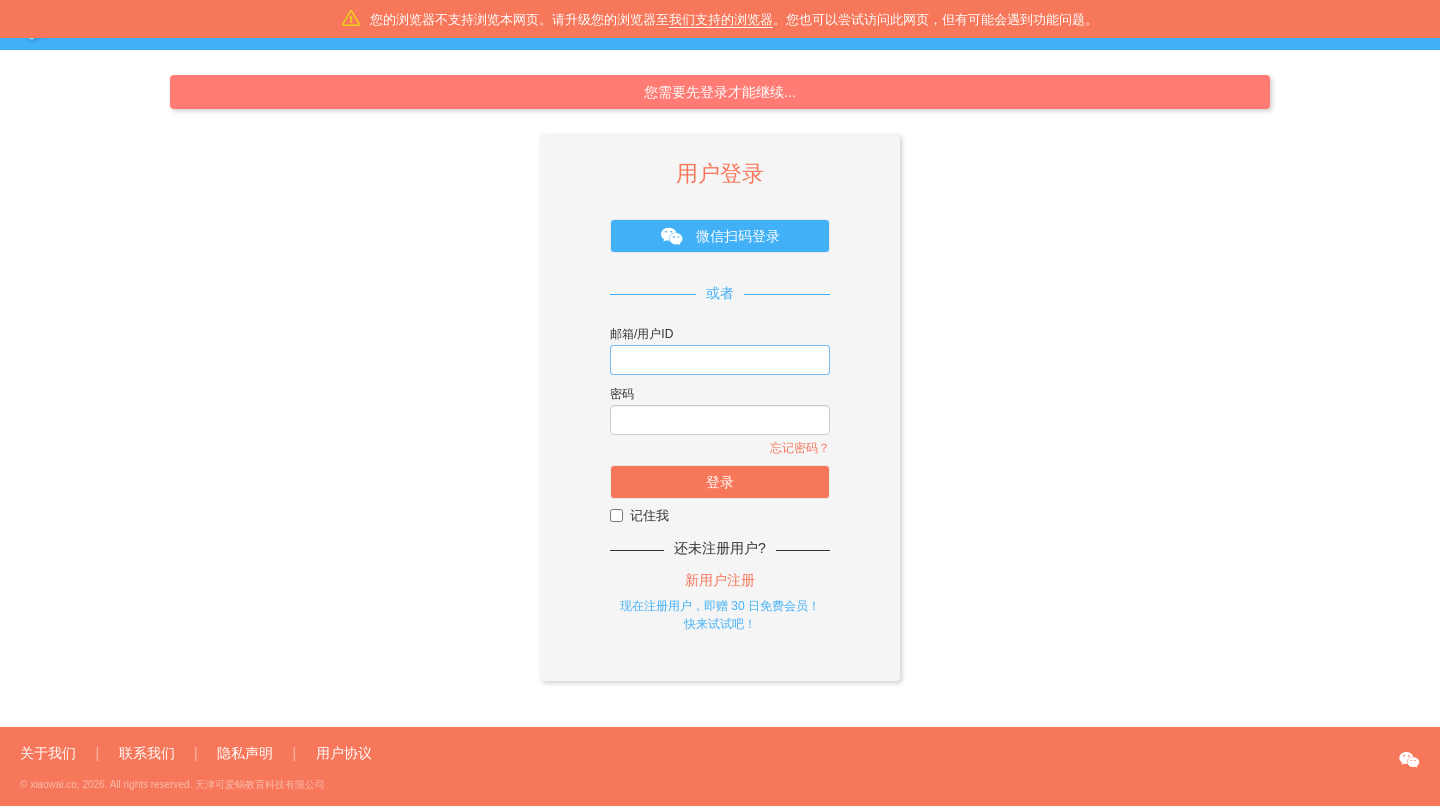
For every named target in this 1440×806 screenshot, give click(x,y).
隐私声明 (245, 753)
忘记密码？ (800, 448)
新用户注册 (720, 580)
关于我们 (48, 753)
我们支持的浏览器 (721, 19)
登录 (720, 482)
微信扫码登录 (720, 237)
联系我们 (147, 753)
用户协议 (344, 753)
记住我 (639, 515)
